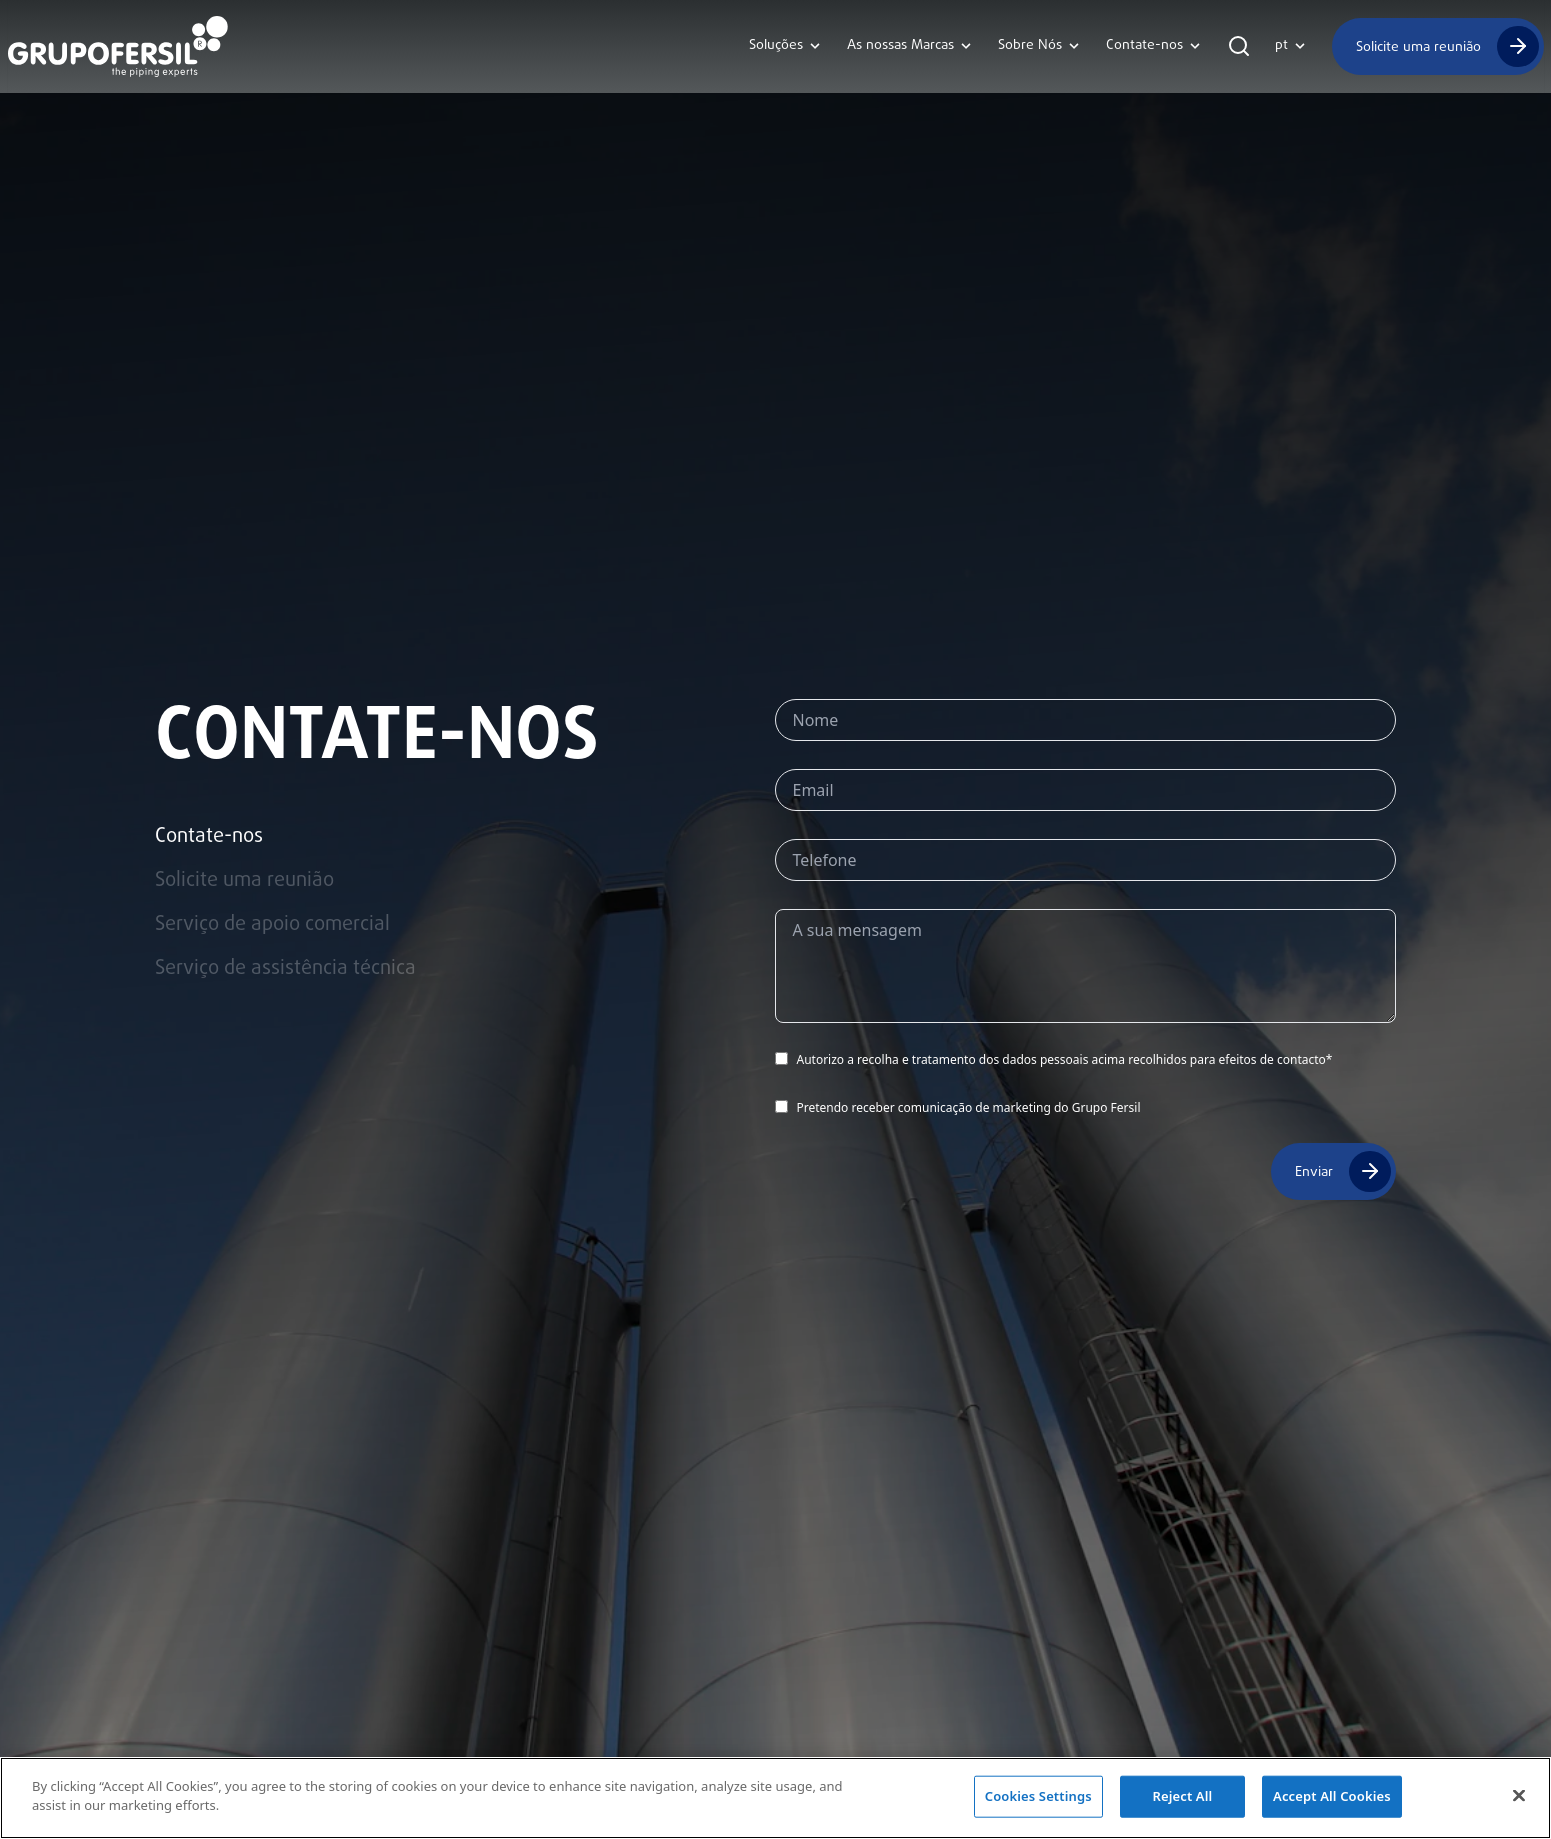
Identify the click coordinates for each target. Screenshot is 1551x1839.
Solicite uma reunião (1418, 46)
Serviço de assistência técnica (285, 969)
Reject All (1182, 1797)
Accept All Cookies (1332, 1797)
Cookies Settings (1038, 1797)
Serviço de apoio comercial (272, 925)
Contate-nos (209, 837)
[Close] (1519, 1797)
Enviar (1314, 1171)
